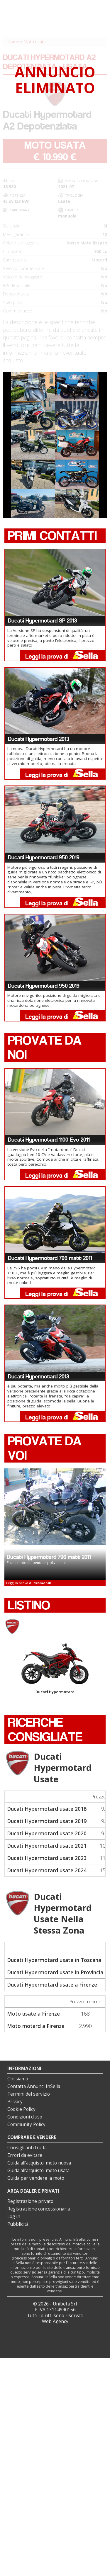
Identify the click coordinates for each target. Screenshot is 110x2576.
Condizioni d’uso (24, 2117)
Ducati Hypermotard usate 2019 (47, 1821)
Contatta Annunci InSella (33, 2086)
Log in (13, 2216)
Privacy (15, 2102)
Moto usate (34, 42)
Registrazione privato (30, 2201)
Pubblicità (17, 2224)
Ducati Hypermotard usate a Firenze (52, 1984)
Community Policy (26, 2124)
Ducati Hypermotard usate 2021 (47, 1845)
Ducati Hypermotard (55, 1668)
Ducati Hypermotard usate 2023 (47, 1857)
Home (13, 42)
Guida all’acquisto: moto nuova (39, 2163)
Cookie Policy (21, 2109)
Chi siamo (17, 2079)
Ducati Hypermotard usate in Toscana (54, 1959)
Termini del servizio (28, 2094)
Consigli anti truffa (27, 2148)
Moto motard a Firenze (36, 2025)
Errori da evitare (24, 2155)
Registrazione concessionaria (38, 2209)
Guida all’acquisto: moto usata (38, 2170)
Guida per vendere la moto (35, 2178)
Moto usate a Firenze (33, 2013)
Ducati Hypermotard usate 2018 (47, 1808)
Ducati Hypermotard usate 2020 (47, 1833)
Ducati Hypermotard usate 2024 (47, 1870)
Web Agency (55, 2321)
